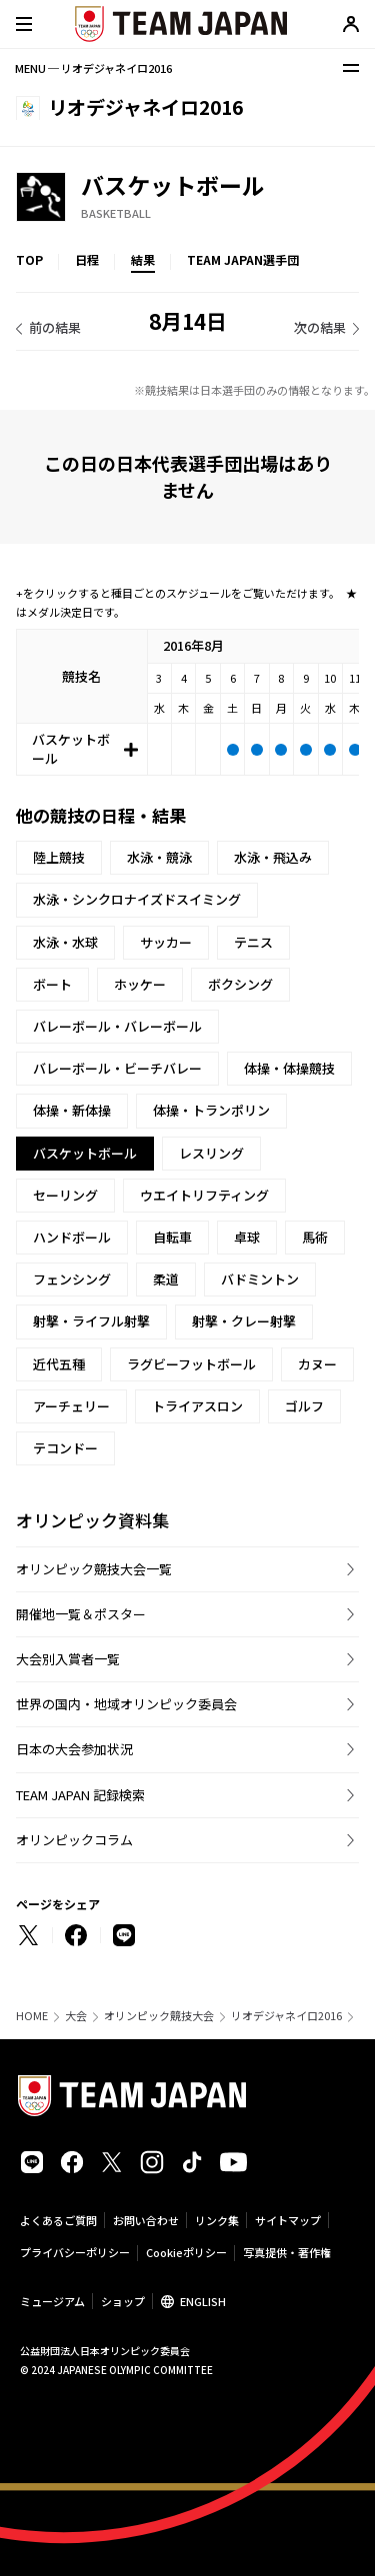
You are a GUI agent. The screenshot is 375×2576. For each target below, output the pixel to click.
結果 (143, 259)
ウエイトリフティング (204, 1195)
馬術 (315, 1237)
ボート (52, 984)
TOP (29, 259)
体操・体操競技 (289, 1068)
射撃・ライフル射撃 (91, 1320)
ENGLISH (203, 2301)
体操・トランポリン (211, 1110)
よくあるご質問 (58, 2220)
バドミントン (260, 1279)
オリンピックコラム (74, 1839)
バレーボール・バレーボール (117, 1026)
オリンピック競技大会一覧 (94, 1568)
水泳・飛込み (273, 857)
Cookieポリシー (186, 2252)
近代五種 (59, 1363)
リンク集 (217, 2220)
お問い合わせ (146, 2220)
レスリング (211, 1153)
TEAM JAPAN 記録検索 (80, 1794)
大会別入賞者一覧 (68, 1658)
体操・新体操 (72, 1110)
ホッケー (140, 984)
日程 (87, 259)
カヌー (317, 1363)
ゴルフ (304, 1405)
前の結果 (55, 327)
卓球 (247, 1237)
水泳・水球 (65, 942)
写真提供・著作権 (287, 2252)
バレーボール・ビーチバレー (117, 1068)
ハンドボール (72, 1237)
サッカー (166, 942)
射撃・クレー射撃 (244, 1320)
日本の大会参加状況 (74, 1748)
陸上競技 (59, 857)
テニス (253, 942)
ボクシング (240, 984)
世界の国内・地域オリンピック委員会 (126, 1703)
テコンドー (65, 1447)
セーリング (65, 1195)
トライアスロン (197, 1405)
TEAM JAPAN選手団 (243, 259)
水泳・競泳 (159, 857)
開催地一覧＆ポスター (81, 1613)
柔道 (166, 1279)
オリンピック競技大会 (159, 2015)
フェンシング (72, 1279)
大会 (76, 2015)
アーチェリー (71, 1405)
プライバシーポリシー (75, 2252)
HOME (32, 2015)
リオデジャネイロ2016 (286, 2015)
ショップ (123, 2301)
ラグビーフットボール (191, 1363)
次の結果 (320, 327)
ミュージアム (52, 2301)
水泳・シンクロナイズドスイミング (137, 899)
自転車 (172, 1237)
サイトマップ (288, 2220)
